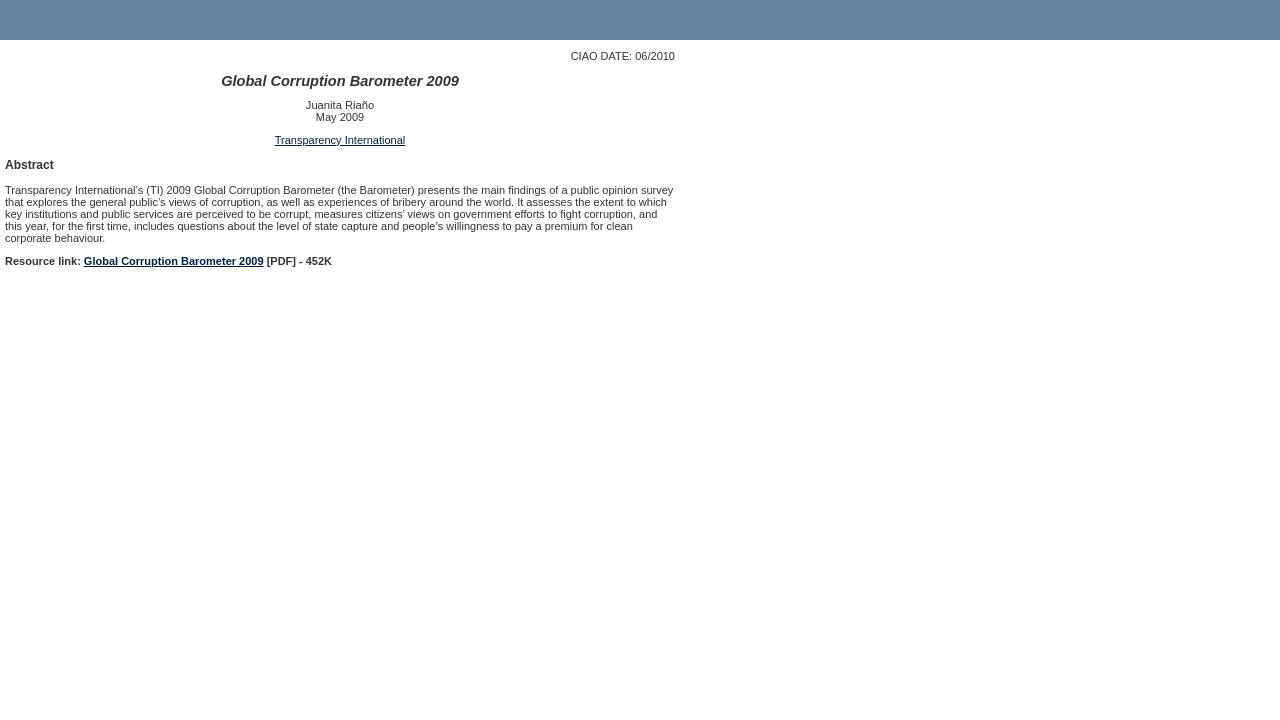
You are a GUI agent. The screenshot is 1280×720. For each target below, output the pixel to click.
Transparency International (340, 140)
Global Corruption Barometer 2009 (174, 261)
